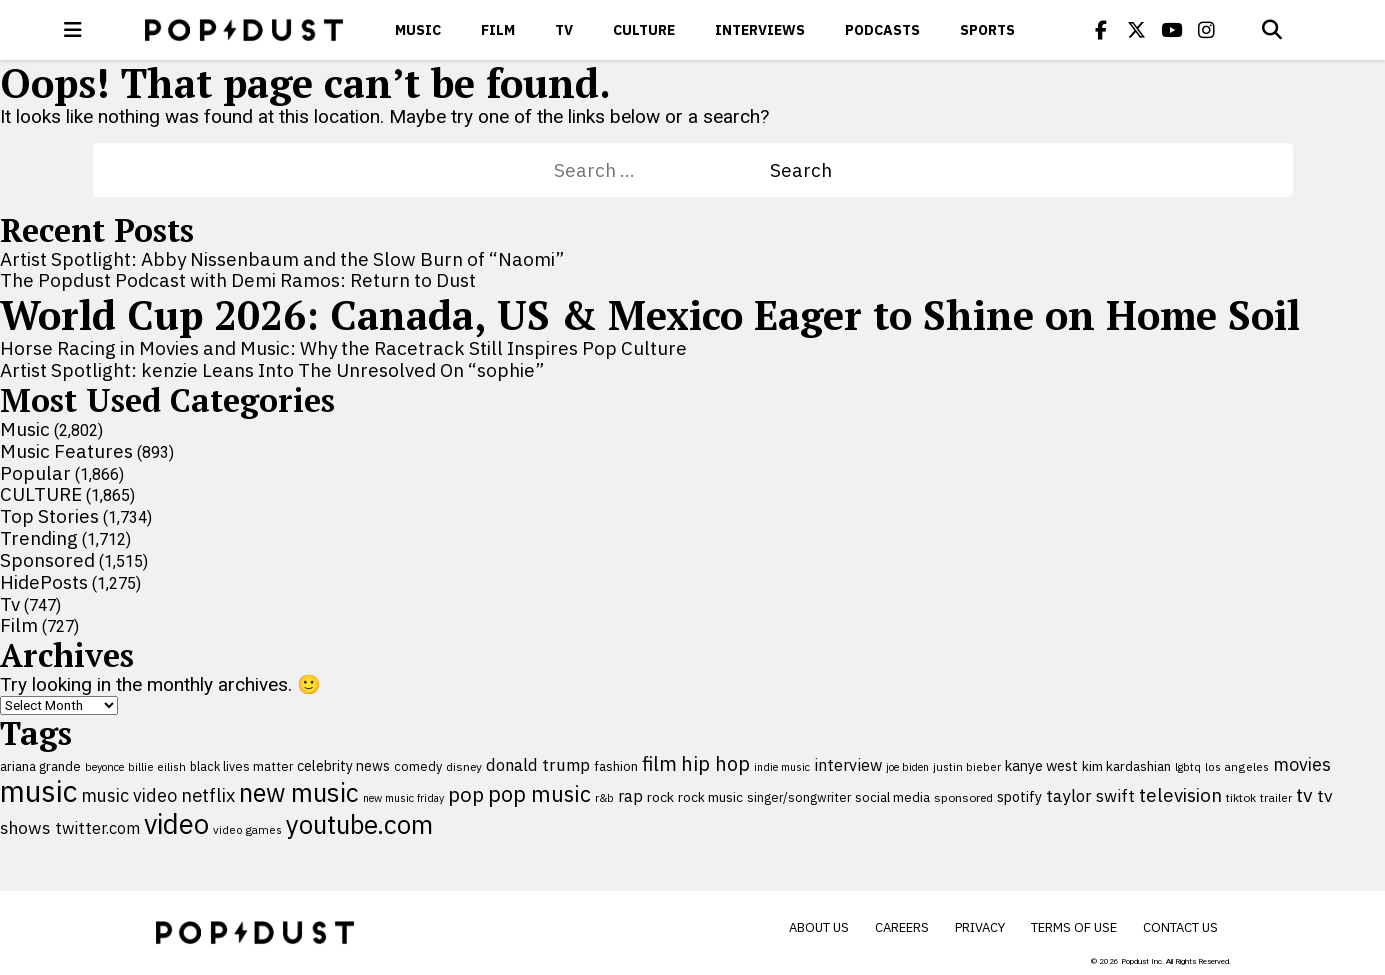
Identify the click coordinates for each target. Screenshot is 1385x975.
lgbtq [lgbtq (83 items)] (1188, 767)
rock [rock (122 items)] (660, 797)
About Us (819, 927)
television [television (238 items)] (1180, 795)
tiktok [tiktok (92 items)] (1241, 797)
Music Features (66, 451)
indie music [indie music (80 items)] (782, 767)
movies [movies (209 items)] (1302, 764)
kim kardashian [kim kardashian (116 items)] (1126, 766)
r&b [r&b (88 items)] (604, 797)
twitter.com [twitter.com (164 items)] (97, 827)
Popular (35, 473)
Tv (564, 30)
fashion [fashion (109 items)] (616, 766)
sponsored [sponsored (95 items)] (963, 797)
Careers (902, 927)
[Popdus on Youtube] (1171, 30)
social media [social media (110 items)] (892, 797)
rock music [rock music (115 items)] (710, 797)
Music (418, 30)
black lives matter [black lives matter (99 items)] (241, 766)
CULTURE (644, 30)
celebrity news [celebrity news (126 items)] (343, 766)
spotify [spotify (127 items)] (1019, 796)
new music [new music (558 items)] (299, 792)
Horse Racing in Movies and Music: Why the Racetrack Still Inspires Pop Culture (343, 348)
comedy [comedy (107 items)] (418, 766)
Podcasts (882, 30)
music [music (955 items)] (38, 791)
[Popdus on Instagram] (1206, 30)
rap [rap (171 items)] (630, 796)
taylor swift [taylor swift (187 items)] (1090, 796)
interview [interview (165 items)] (848, 764)
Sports (987, 30)
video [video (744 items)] (176, 824)
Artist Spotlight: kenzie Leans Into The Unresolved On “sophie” (272, 370)
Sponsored (47, 560)
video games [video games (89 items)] (247, 829)
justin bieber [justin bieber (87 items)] (967, 766)
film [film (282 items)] (659, 763)
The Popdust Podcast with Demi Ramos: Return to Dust (238, 280)
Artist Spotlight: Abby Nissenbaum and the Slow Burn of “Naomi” (282, 259)
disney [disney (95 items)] (464, 766)
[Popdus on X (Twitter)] (1136, 30)
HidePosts (44, 582)
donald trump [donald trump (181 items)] (538, 765)
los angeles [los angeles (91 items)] (1237, 766)
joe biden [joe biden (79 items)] (907, 767)
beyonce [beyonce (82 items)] (104, 767)
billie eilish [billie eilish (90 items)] (157, 766)
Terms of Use (1074, 927)
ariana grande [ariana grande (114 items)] (40, 766)
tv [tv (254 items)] (1304, 794)
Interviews (760, 30)
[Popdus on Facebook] (1101, 30)
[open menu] (73, 30)
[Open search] (1272, 30)
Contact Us (1180, 927)
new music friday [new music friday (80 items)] (403, 798)
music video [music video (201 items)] (129, 795)
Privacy (980, 927)
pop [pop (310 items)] (466, 794)
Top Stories (49, 516)
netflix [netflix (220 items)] (208, 795)
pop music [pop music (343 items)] (539, 794)
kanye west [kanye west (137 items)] (1041, 765)
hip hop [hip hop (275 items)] (715, 763)
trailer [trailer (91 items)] (1276, 797)
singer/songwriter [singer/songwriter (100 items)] (799, 797)
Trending (39, 538)
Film (498, 30)
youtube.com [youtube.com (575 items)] (359, 824)
